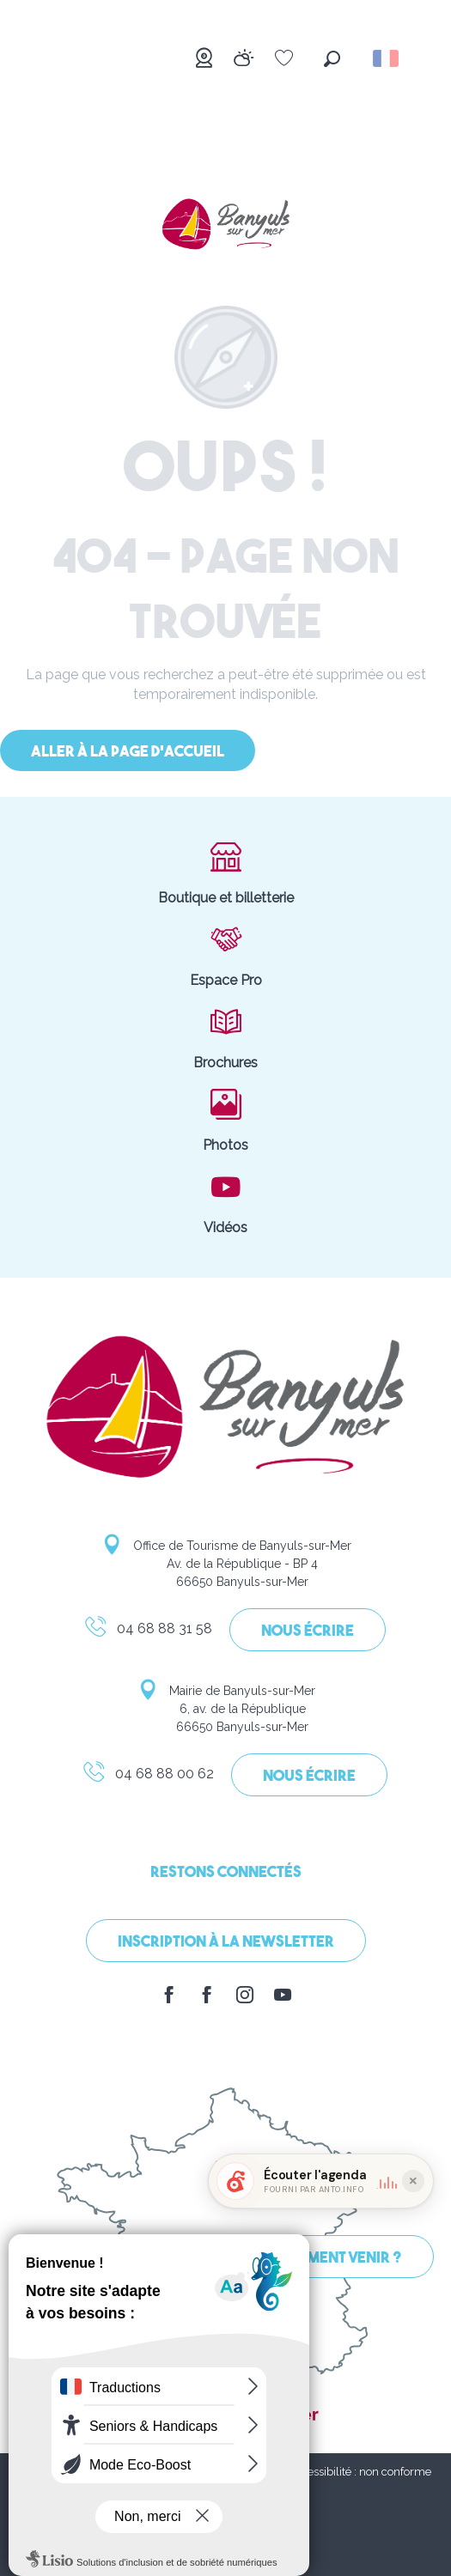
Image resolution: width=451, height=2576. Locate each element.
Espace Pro (226, 954)
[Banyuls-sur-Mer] (226, 225)
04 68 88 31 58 (147, 1631)
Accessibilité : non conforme (359, 2471)
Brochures (225, 1037)
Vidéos (225, 1202)
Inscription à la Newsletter (226, 1943)
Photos (225, 1119)
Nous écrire (307, 1632)
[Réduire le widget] (413, 2262)
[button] (332, 59)
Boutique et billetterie (226, 872)
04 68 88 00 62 (148, 1776)
